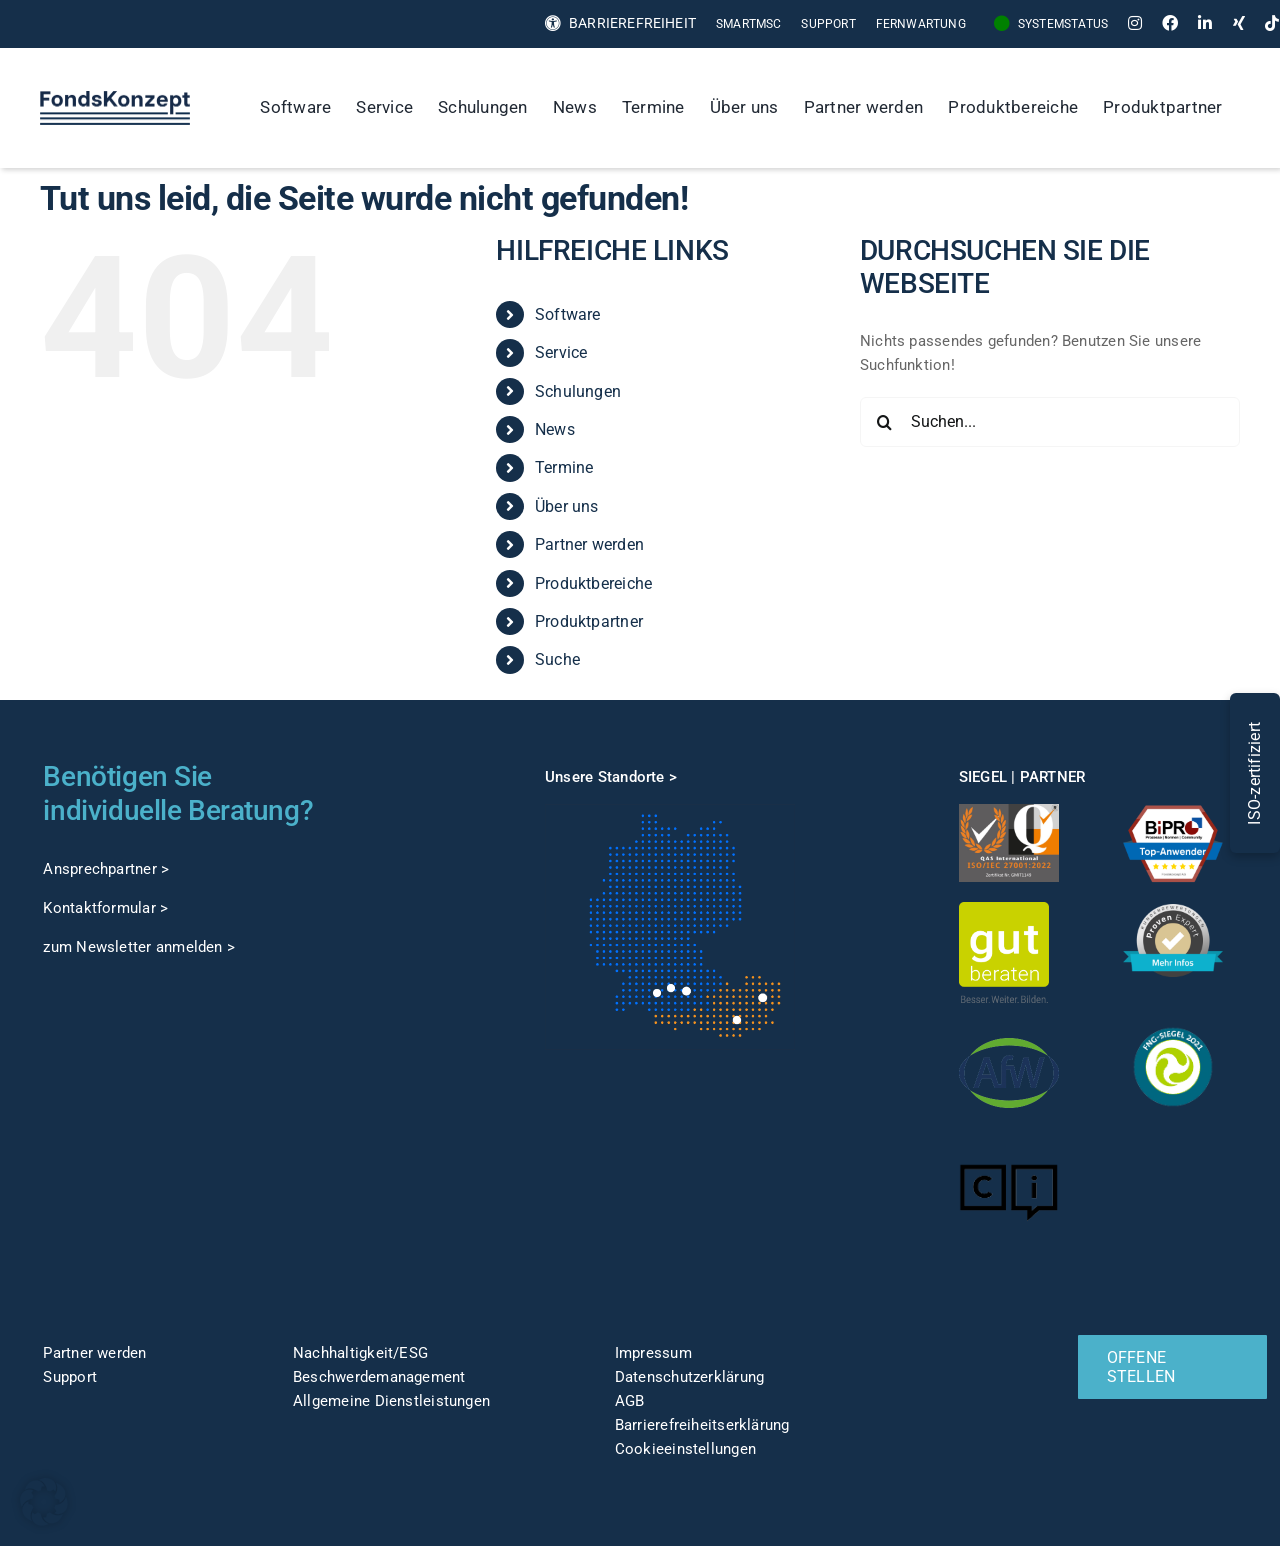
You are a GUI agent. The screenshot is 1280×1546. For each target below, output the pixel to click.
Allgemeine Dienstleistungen (391, 1401)
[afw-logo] (1009, 1030)
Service (561, 352)
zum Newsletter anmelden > (139, 947)
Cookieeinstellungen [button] (685, 1449)
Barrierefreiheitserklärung (702, 1425)
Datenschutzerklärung (690, 1377)
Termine (564, 467)
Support (70, 1377)
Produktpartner (589, 621)
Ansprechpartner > (106, 869)
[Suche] (1256, 108)
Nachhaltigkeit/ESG (360, 1353)
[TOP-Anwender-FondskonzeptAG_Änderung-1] (1173, 811)
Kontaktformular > (105, 908)
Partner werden (589, 544)
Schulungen (578, 391)
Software (568, 314)
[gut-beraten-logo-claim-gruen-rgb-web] (1004, 909)
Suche (557, 659)
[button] (44, 1502)
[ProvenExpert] (1173, 911)
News (555, 429)
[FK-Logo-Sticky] (115, 98)
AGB (630, 1401)
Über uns (567, 506)
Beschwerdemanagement (379, 1377)
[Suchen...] (1050, 422)
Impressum (653, 1353)
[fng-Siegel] (1173, 1024)
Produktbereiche (593, 583)
